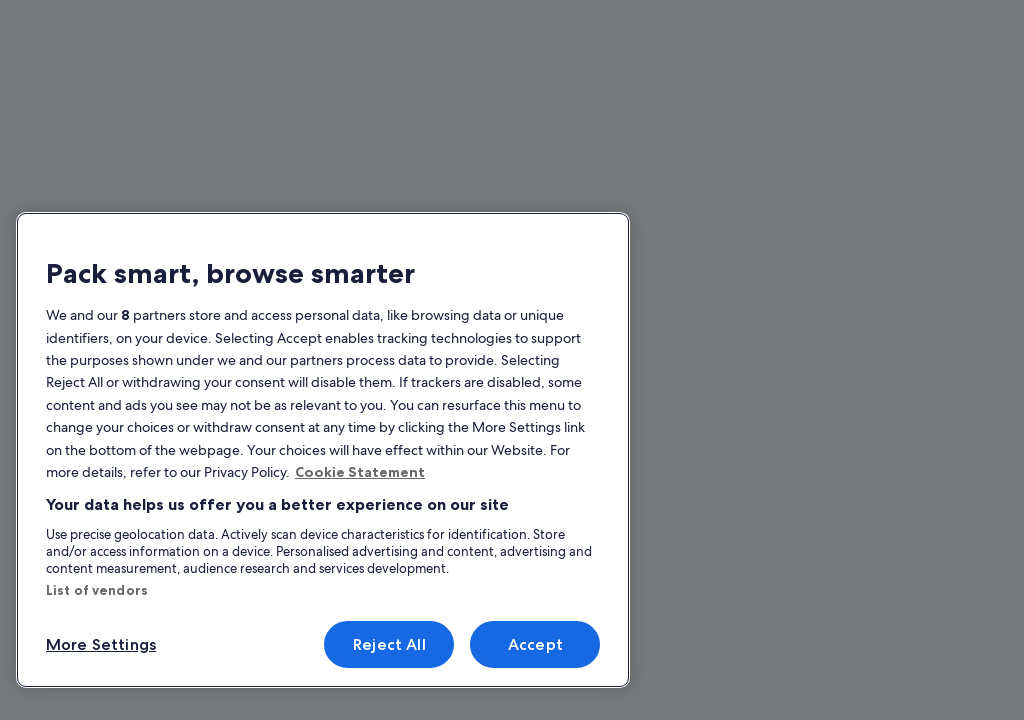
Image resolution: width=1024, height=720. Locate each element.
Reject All (389, 644)
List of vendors (97, 590)
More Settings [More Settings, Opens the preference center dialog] (101, 644)
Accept (535, 644)
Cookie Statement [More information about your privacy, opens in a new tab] (360, 472)
